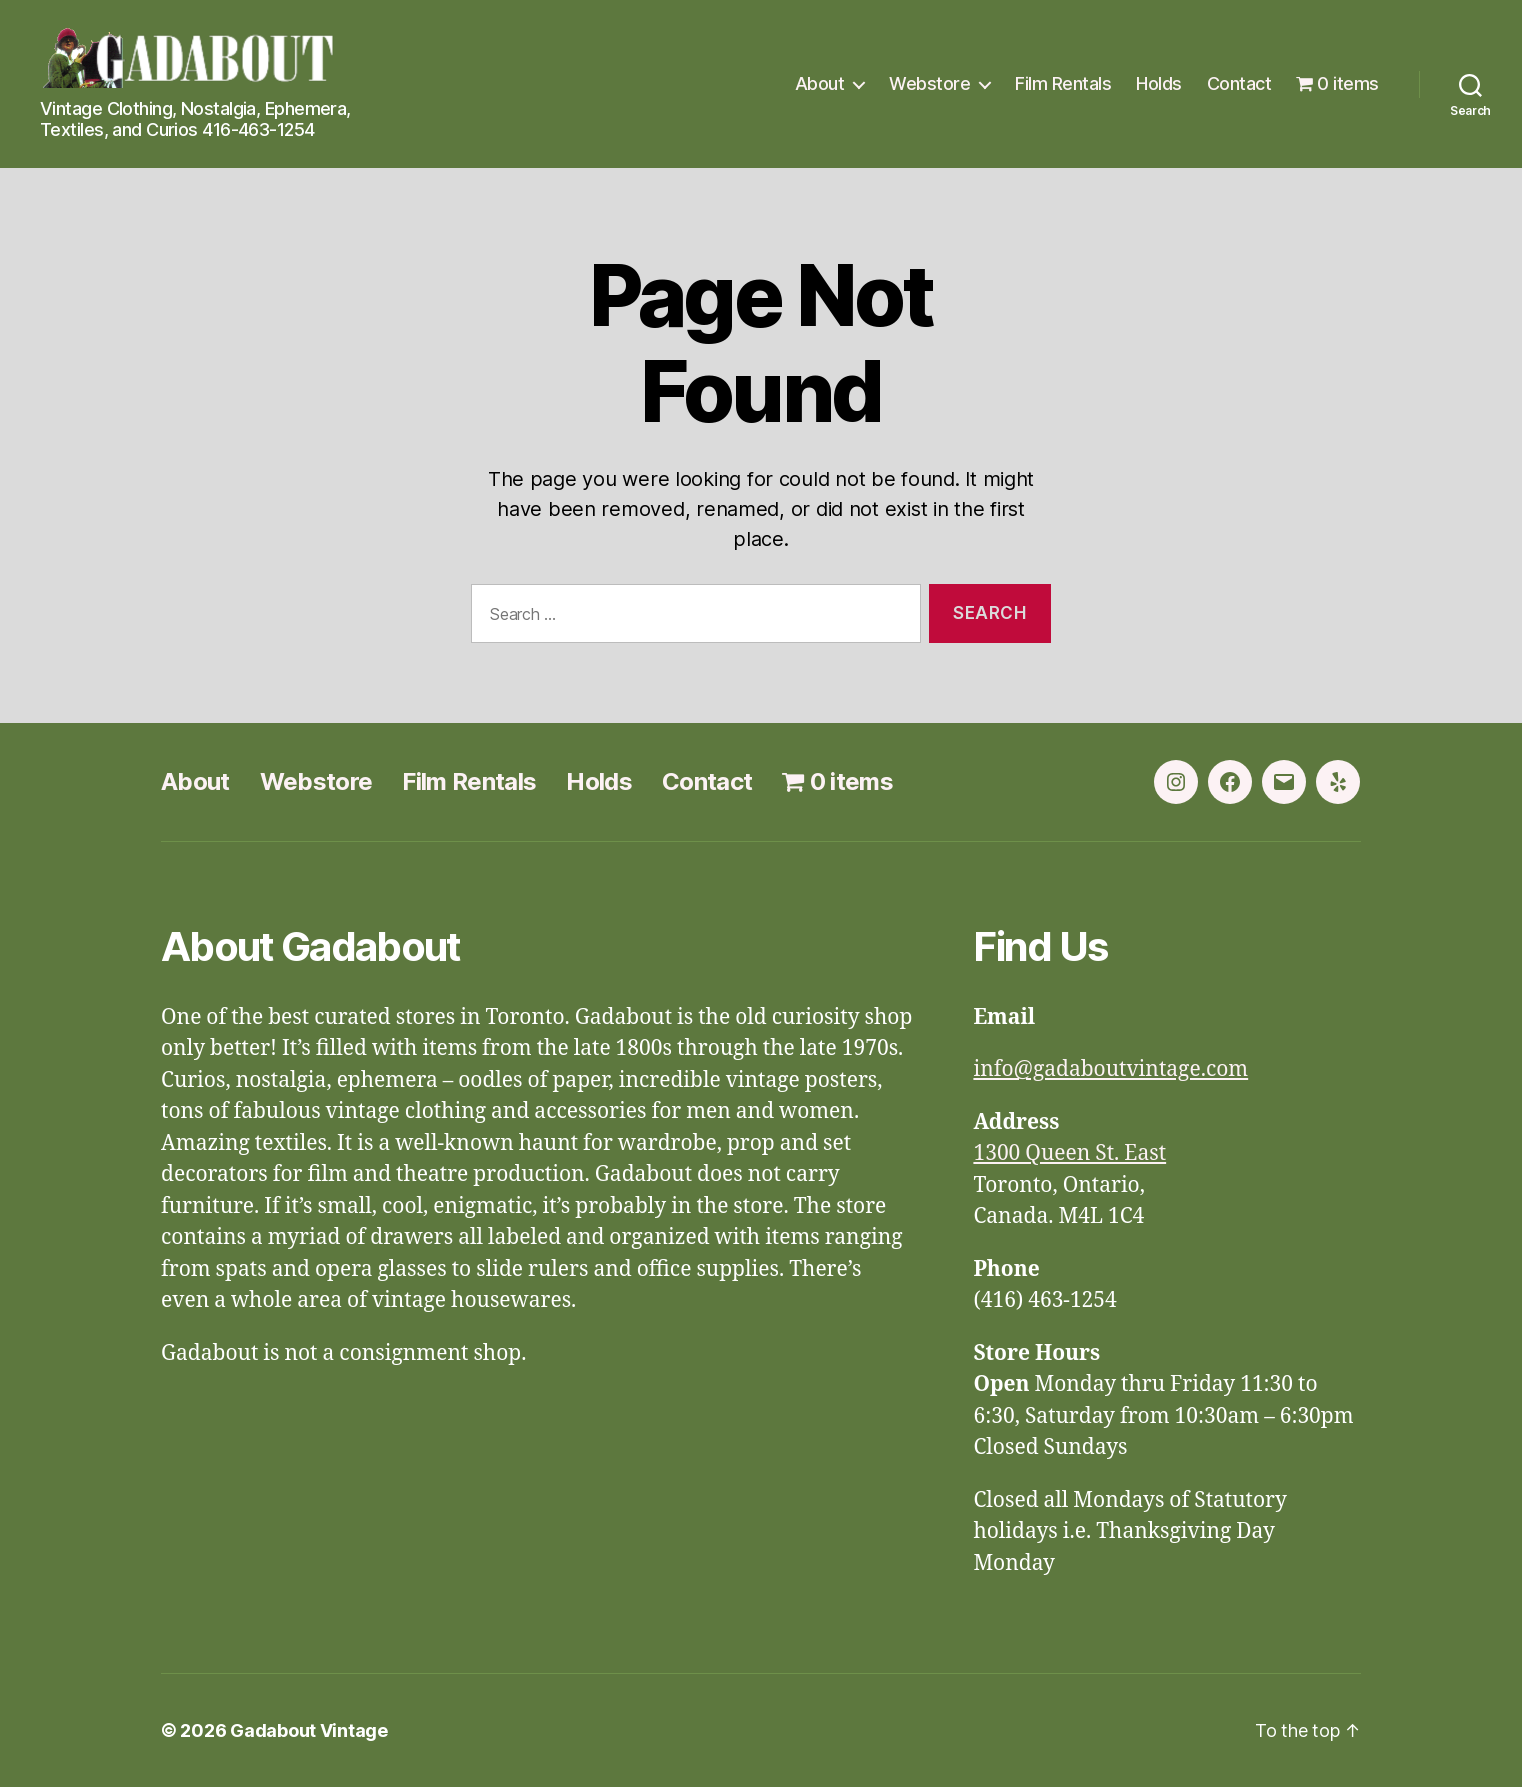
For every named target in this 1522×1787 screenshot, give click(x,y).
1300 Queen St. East (1069, 1153)
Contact (1239, 83)
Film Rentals (1063, 83)
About (820, 83)
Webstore (929, 83)
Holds (1159, 83)
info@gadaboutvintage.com (1110, 1069)
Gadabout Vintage (309, 1730)
